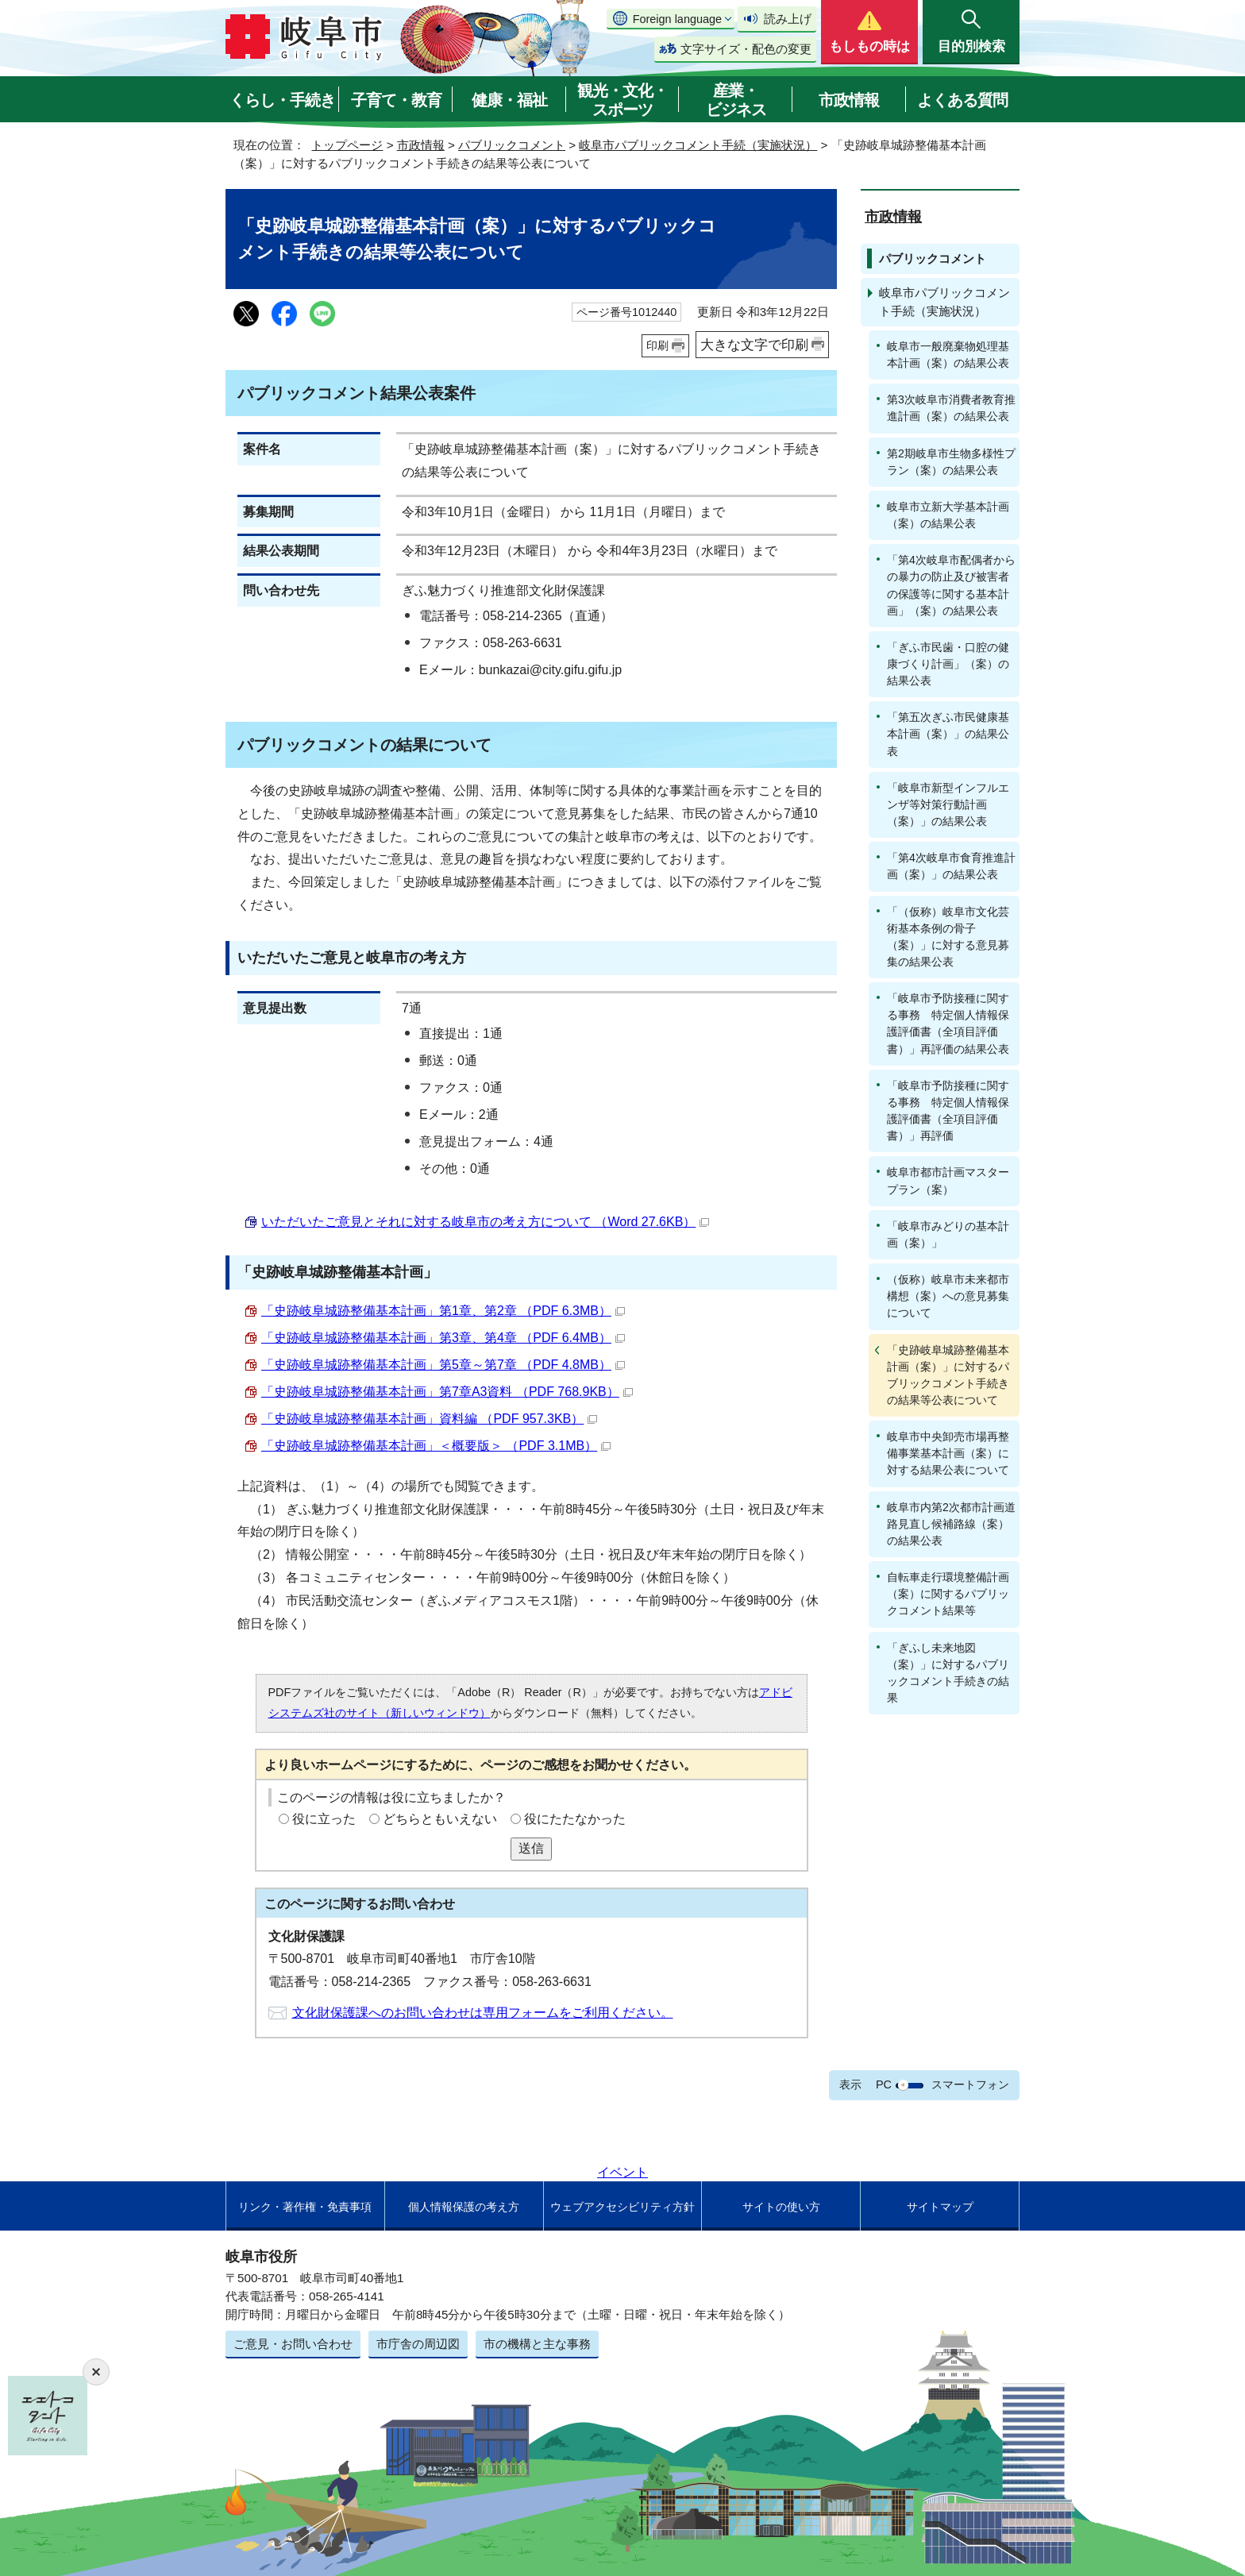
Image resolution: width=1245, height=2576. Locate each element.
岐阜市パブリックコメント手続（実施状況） (698, 145)
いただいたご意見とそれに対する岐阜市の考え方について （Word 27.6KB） (485, 1221)
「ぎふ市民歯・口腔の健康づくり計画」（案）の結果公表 (948, 664)
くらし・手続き (282, 100)
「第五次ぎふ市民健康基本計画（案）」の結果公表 (948, 734)
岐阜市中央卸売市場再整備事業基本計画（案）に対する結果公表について (948, 1453)
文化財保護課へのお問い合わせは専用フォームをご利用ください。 (482, 2012)
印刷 (657, 345)
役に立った (324, 1819)
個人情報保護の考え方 (463, 2206)
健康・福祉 (509, 100)
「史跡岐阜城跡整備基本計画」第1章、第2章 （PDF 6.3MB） (443, 1310)
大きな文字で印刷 (754, 345)
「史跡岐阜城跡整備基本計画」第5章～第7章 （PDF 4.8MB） (443, 1364)
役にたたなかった (575, 1819)
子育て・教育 (396, 100)
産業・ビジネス (736, 100)
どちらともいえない (440, 1819)
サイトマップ (940, 2206)
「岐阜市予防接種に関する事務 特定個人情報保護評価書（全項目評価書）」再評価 (948, 1110)
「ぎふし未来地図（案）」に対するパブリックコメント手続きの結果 (948, 1672)
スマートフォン (970, 2084)
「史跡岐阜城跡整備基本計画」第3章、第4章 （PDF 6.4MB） (443, 1337)
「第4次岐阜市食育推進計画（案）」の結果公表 (951, 866)
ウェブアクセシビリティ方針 (622, 2206)
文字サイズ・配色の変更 (745, 49)
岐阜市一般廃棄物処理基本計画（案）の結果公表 (948, 354)
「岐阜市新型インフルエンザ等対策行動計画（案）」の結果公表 (948, 804)
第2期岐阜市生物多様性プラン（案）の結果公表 (951, 461)
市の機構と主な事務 (537, 2343)
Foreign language (677, 19)
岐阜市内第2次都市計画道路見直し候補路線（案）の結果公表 (951, 1524)
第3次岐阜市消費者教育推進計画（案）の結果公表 (951, 407)
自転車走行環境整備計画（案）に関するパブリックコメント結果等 (948, 1594)
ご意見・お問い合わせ (293, 2343)
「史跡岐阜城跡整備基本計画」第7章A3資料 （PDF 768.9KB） (447, 1391)
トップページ (347, 145)
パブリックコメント (511, 145)
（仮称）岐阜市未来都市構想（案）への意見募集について (948, 1296)
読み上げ (787, 18)
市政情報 (849, 100)
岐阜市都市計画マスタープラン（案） (948, 1180)
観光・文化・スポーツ (622, 100)
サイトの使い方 (781, 2206)
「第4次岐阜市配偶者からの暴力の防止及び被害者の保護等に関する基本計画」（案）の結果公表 (951, 584)
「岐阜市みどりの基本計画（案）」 (948, 1234)
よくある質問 (962, 100)
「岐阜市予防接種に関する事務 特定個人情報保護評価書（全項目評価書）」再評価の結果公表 (948, 1023)
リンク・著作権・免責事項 (305, 2206)
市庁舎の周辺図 (418, 2343)
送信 (531, 1848)
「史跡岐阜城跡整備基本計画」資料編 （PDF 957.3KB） (429, 1418)
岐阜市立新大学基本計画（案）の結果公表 (948, 515)
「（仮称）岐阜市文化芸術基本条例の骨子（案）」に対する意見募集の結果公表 (948, 936)
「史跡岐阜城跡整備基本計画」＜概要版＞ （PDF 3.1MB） (436, 1445)
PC (884, 2084)
